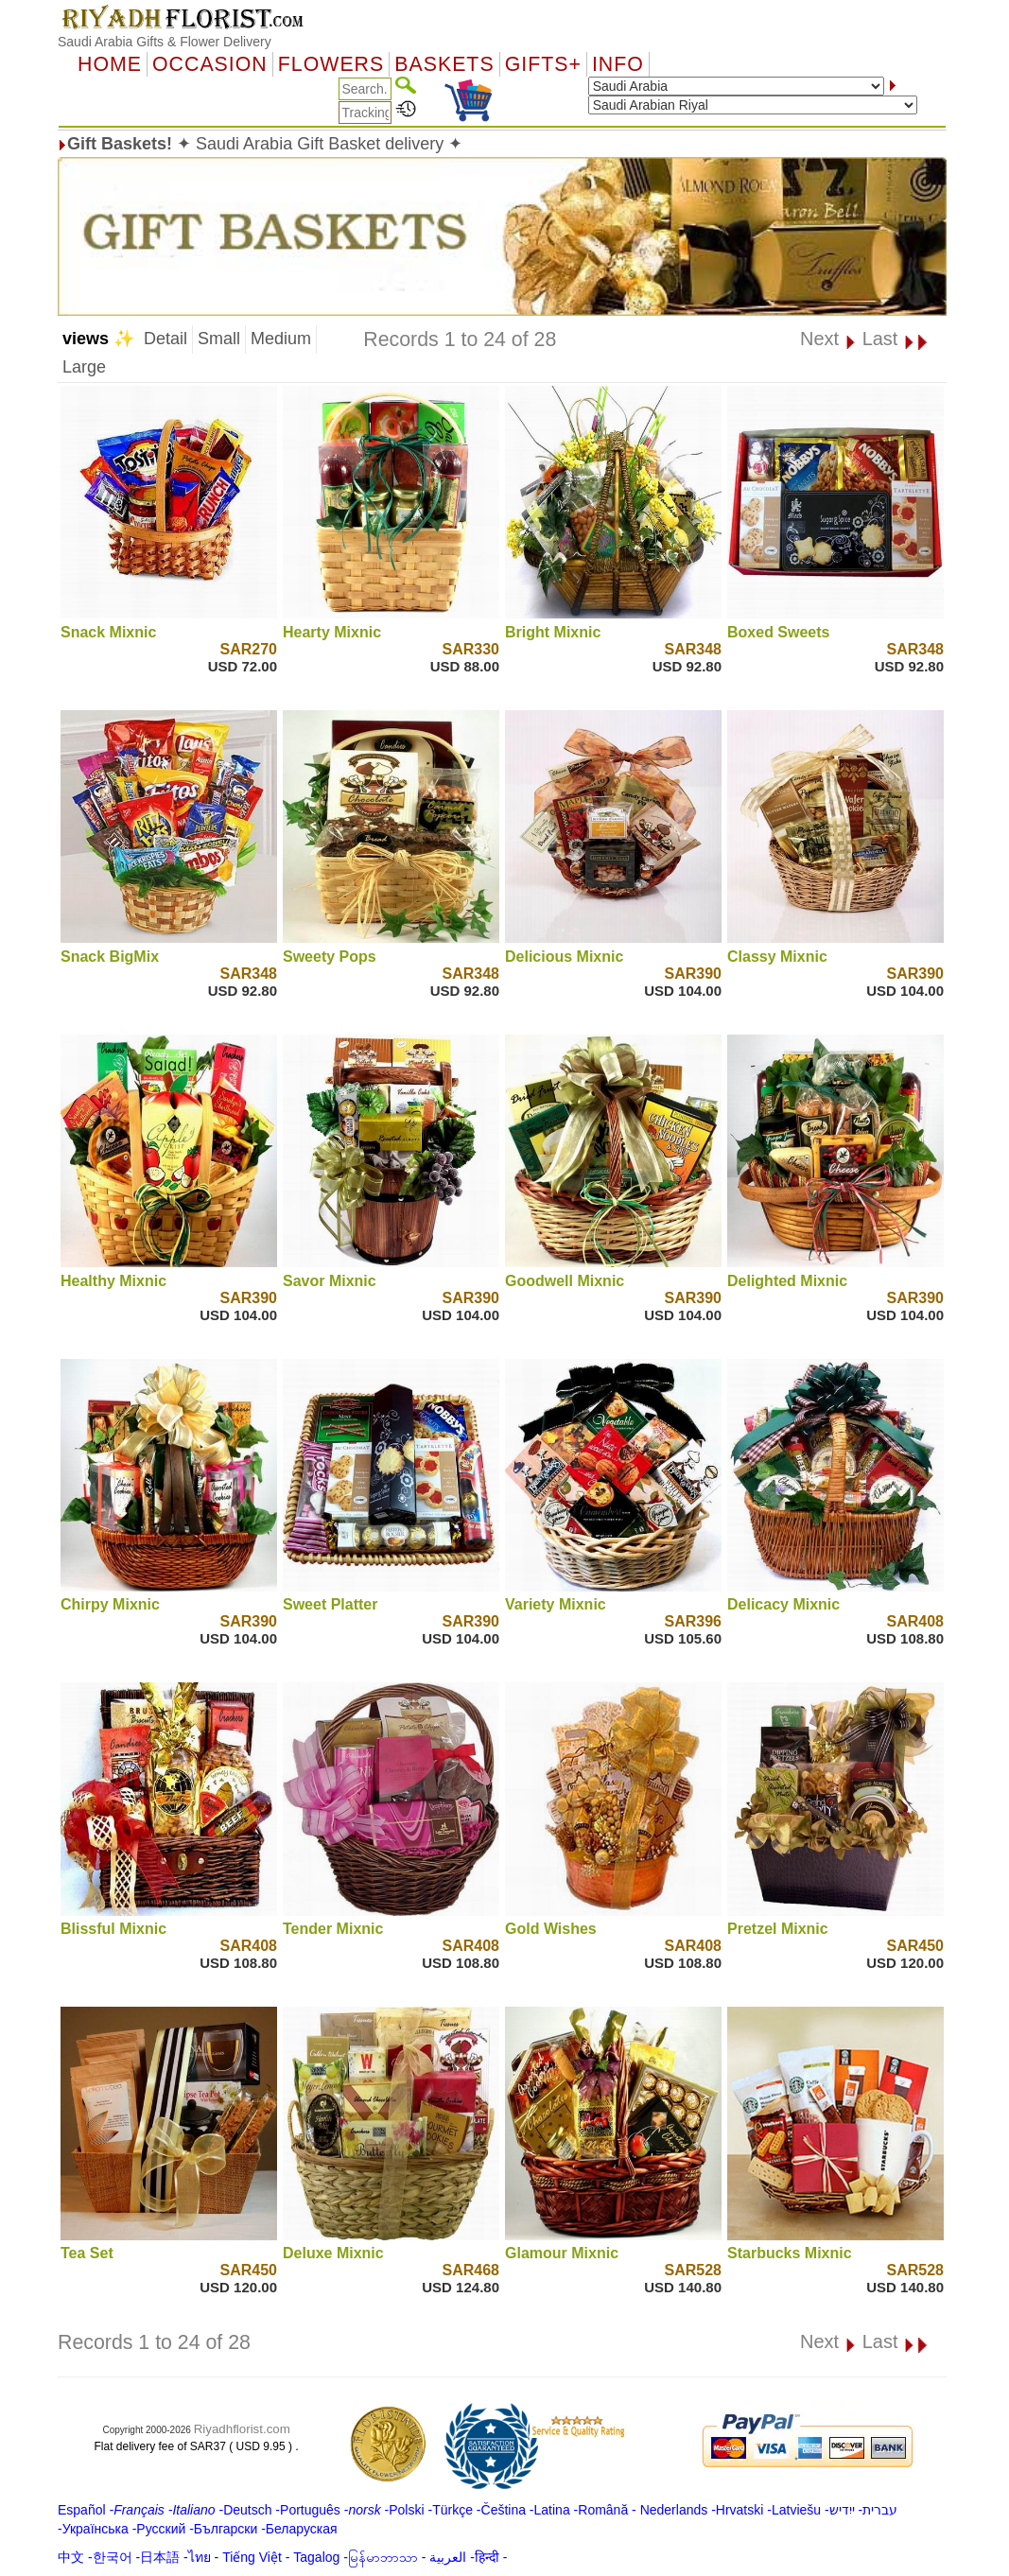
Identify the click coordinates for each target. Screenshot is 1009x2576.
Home (110, 64)
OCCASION (210, 64)
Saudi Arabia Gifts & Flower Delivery (164, 41)
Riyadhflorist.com (242, 2429)
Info (618, 64)
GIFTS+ (543, 64)
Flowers (331, 64)
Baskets (444, 64)
